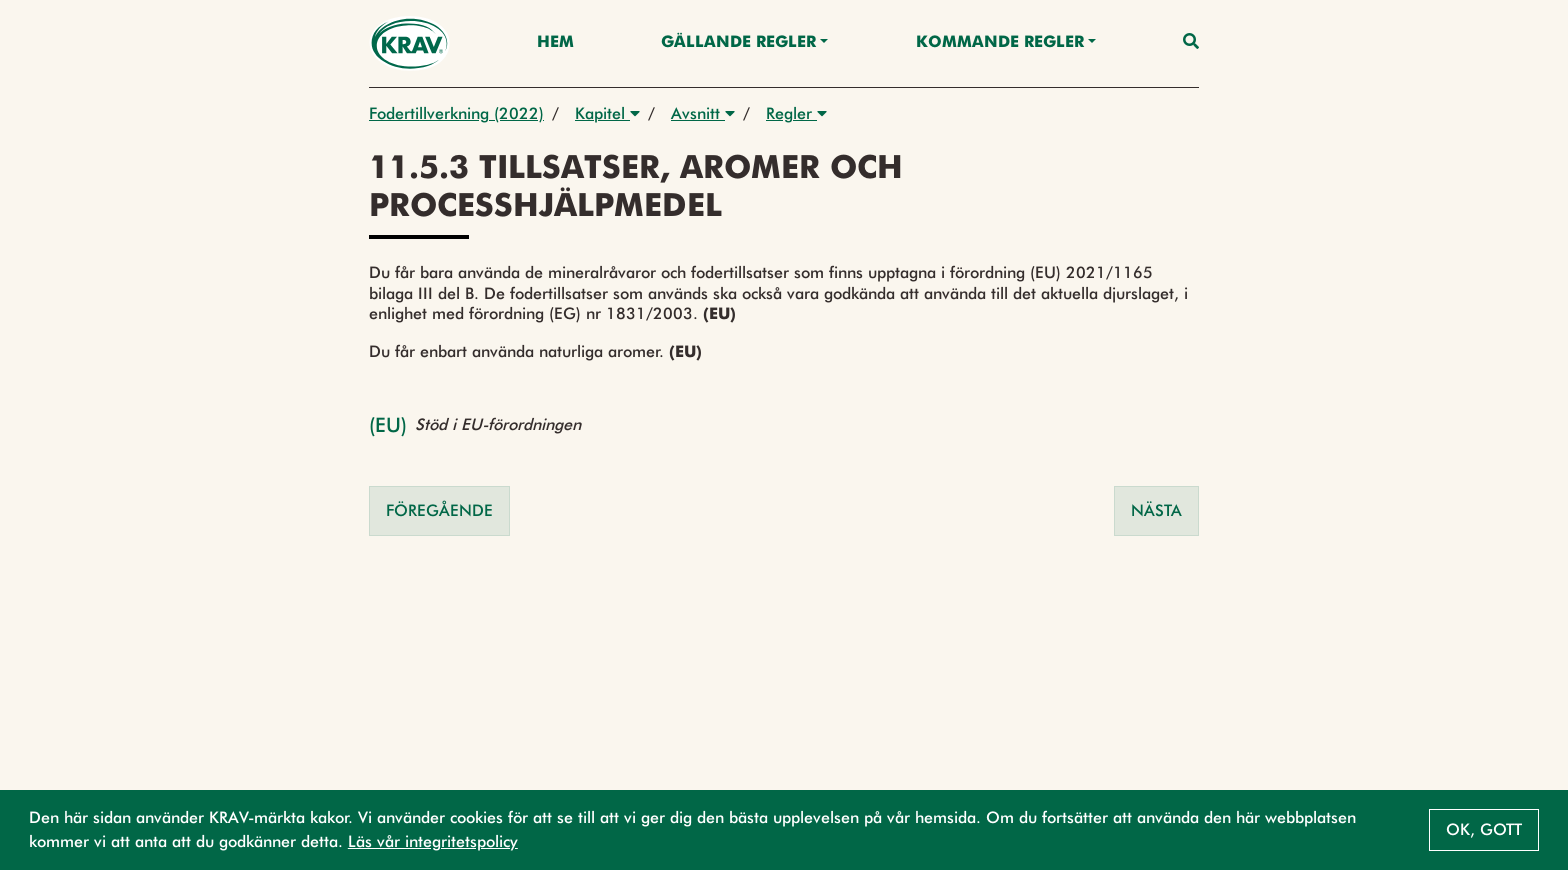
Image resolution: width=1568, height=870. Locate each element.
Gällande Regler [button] (738, 43)
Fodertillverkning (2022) (456, 113)
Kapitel (607, 113)
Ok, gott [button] (1484, 829)
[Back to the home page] (409, 43)
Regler (796, 113)
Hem (555, 43)
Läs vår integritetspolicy (433, 841)
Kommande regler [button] (1000, 43)
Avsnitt (703, 113)
